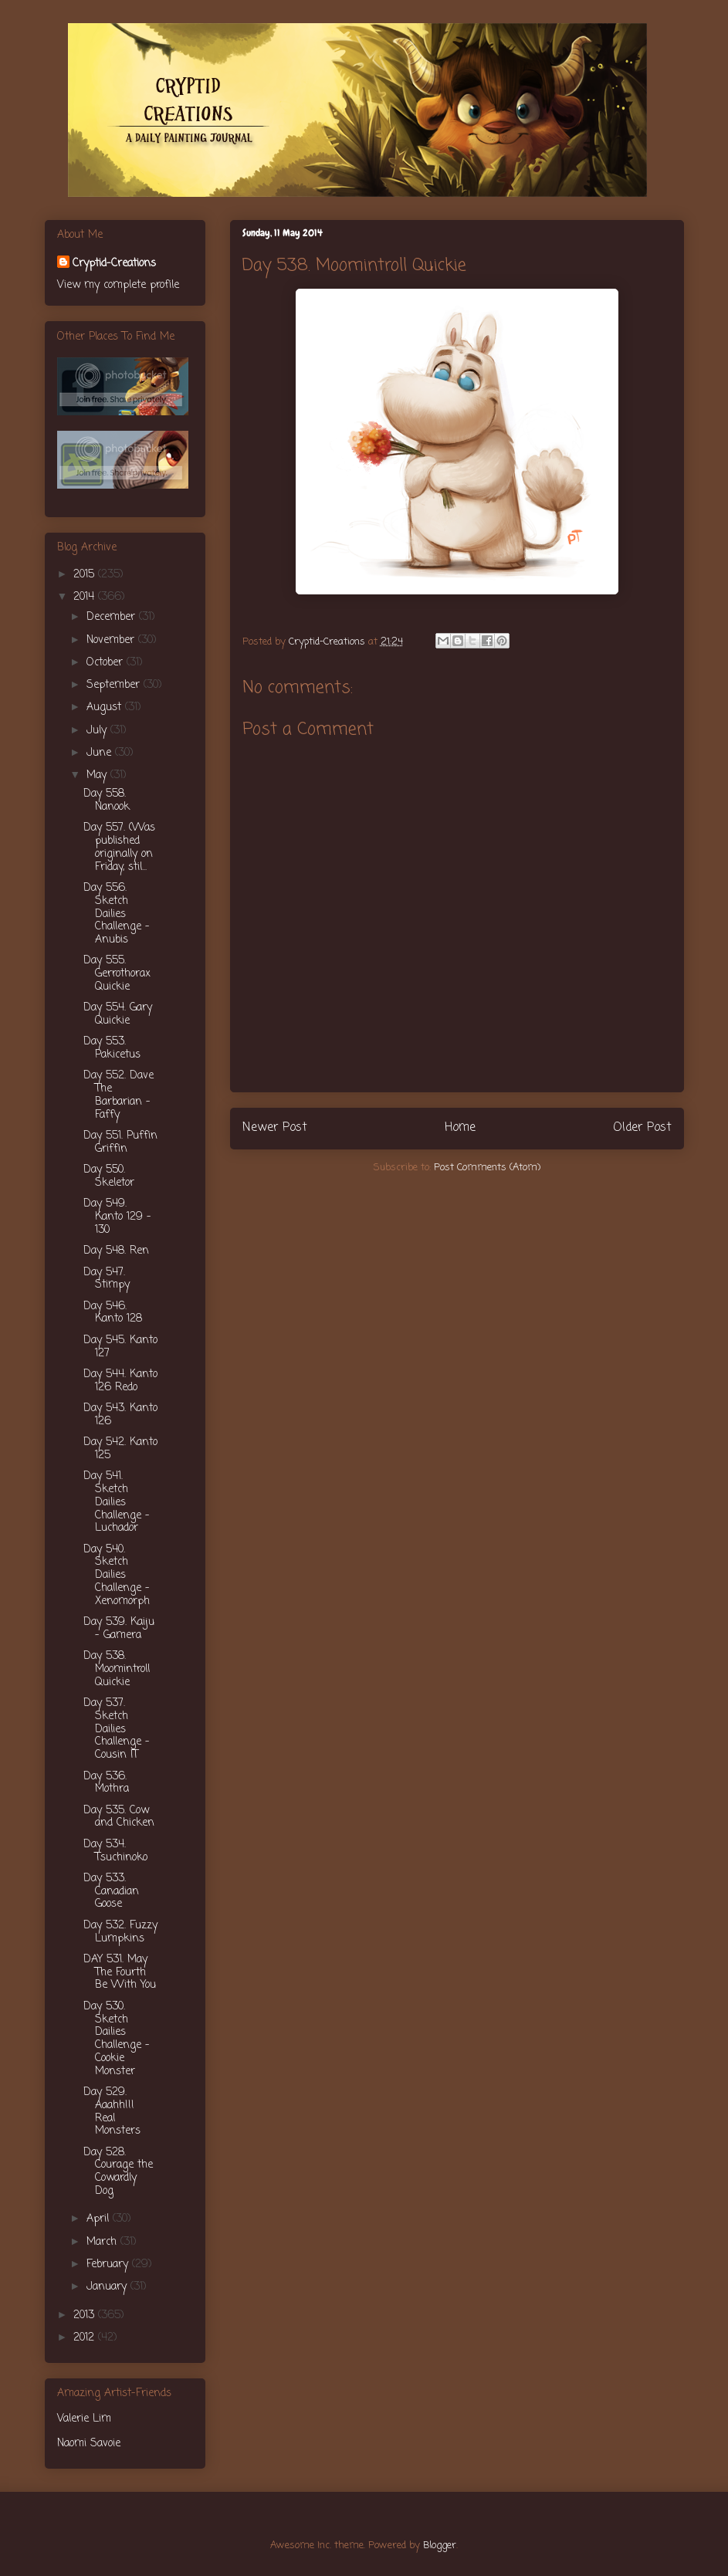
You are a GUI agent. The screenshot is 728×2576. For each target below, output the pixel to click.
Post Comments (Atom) (487, 1167)
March (103, 2242)
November (112, 640)
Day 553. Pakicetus (112, 1048)
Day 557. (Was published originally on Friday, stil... (119, 847)
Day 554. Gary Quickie (117, 1014)
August (105, 707)
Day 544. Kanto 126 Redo (120, 1381)
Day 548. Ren (116, 1251)
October (106, 663)
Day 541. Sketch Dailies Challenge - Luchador (116, 1502)
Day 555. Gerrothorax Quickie (117, 974)
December (112, 617)
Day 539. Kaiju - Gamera (118, 1628)
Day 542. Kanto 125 (120, 1449)
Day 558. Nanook (106, 800)
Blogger (439, 2545)
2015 (85, 575)
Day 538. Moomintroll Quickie (116, 1669)
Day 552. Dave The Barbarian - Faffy (118, 1095)
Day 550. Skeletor (108, 1176)
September (115, 685)
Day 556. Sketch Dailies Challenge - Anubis (116, 914)
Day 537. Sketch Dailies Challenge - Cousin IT (116, 1729)
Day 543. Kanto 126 (120, 1415)
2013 (85, 2315)
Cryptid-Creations (114, 264)
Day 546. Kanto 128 (112, 1313)
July (98, 731)
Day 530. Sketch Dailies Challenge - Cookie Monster (116, 2039)
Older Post (642, 1128)
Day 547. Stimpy (106, 1279)
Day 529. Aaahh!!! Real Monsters (112, 2111)
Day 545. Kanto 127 (120, 1347)
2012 (85, 2338)
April (99, 2219)
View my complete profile (118, 285)
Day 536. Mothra (106, 1783)
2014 (85, 597)
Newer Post (274, 1128)
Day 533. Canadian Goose (111, 1891)
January (108, 2287)
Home (460, 1128)
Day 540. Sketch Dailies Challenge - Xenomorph (116, 1576)
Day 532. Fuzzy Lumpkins (120, 1932)
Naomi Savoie (88, 2444)
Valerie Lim (84, 2419)
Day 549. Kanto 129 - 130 (117, 1217)
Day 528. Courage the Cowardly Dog (118, 2171)
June (100, 753)
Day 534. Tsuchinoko (115, 1851)
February (109, 2264)
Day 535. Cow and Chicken (118, 1817)
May (98, 775)
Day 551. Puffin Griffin (120, 1142)
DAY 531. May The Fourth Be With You (119, 1972)
